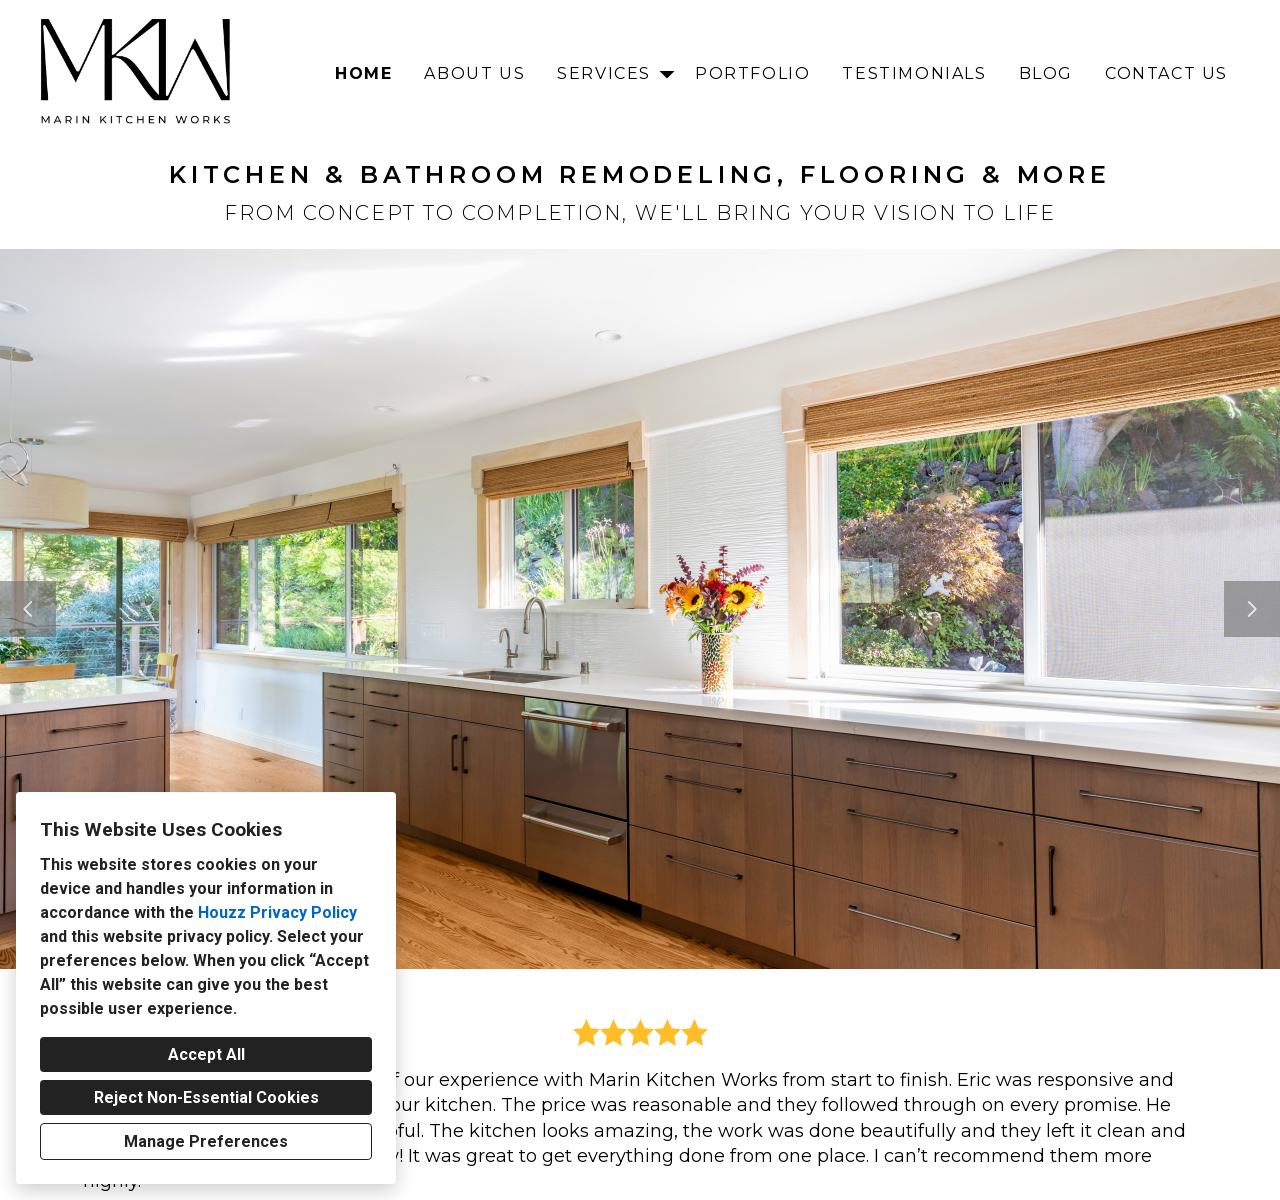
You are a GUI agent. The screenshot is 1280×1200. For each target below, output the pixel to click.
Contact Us (1166, 73)
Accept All (206, 1054)
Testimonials (914, 73)
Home (363, 73)
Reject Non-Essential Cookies (206, 1097)
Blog (1046, 73)
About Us (474, 73)
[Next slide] (1252, 609)
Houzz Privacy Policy (277, 912)
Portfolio (752, 73)
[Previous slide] (28, 609)
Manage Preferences (206, 1141)
